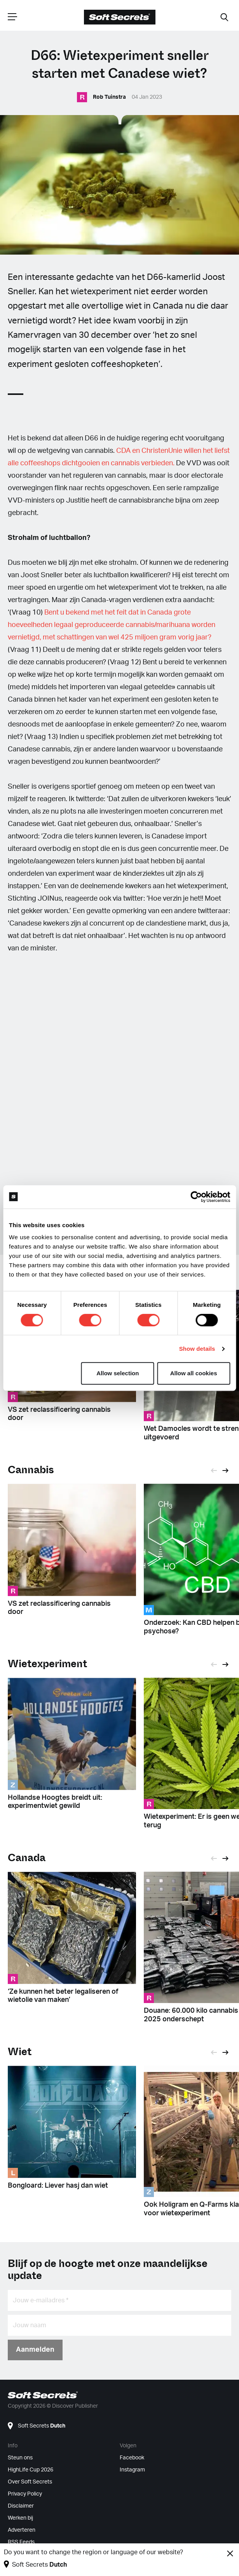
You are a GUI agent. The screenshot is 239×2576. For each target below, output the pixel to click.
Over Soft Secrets (30, 2482)
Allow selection (117, 1373)
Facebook (132, 2458)
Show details (197, 1348)
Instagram (132, 2470)
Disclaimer (21, 2506)
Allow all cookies (193, 1373)
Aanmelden (35, 2349)
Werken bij (20, 2518)
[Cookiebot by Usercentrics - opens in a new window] (196, 1197)
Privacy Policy (25, 2494)
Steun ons (20, 2458)
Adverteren (21, 2530)
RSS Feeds (21, 2542)
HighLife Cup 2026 (30, 2470)
